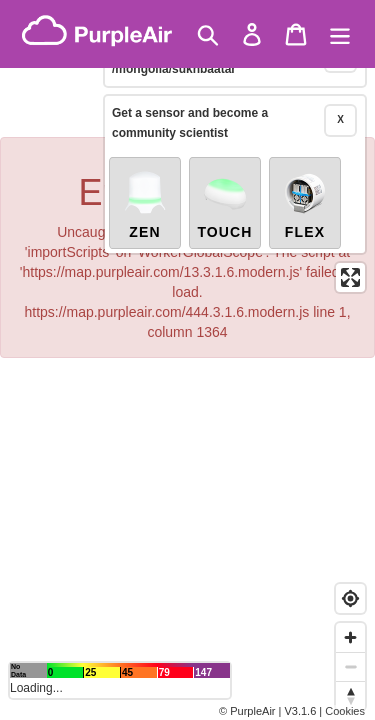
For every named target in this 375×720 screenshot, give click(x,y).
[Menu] (340, 34)
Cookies (345, 711)
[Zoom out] (350, 666)
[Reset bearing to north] (350, 695)
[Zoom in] (350, 637)
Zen (145, 182)
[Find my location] (350, 598)
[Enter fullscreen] (350, 255)
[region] (187, 360)
